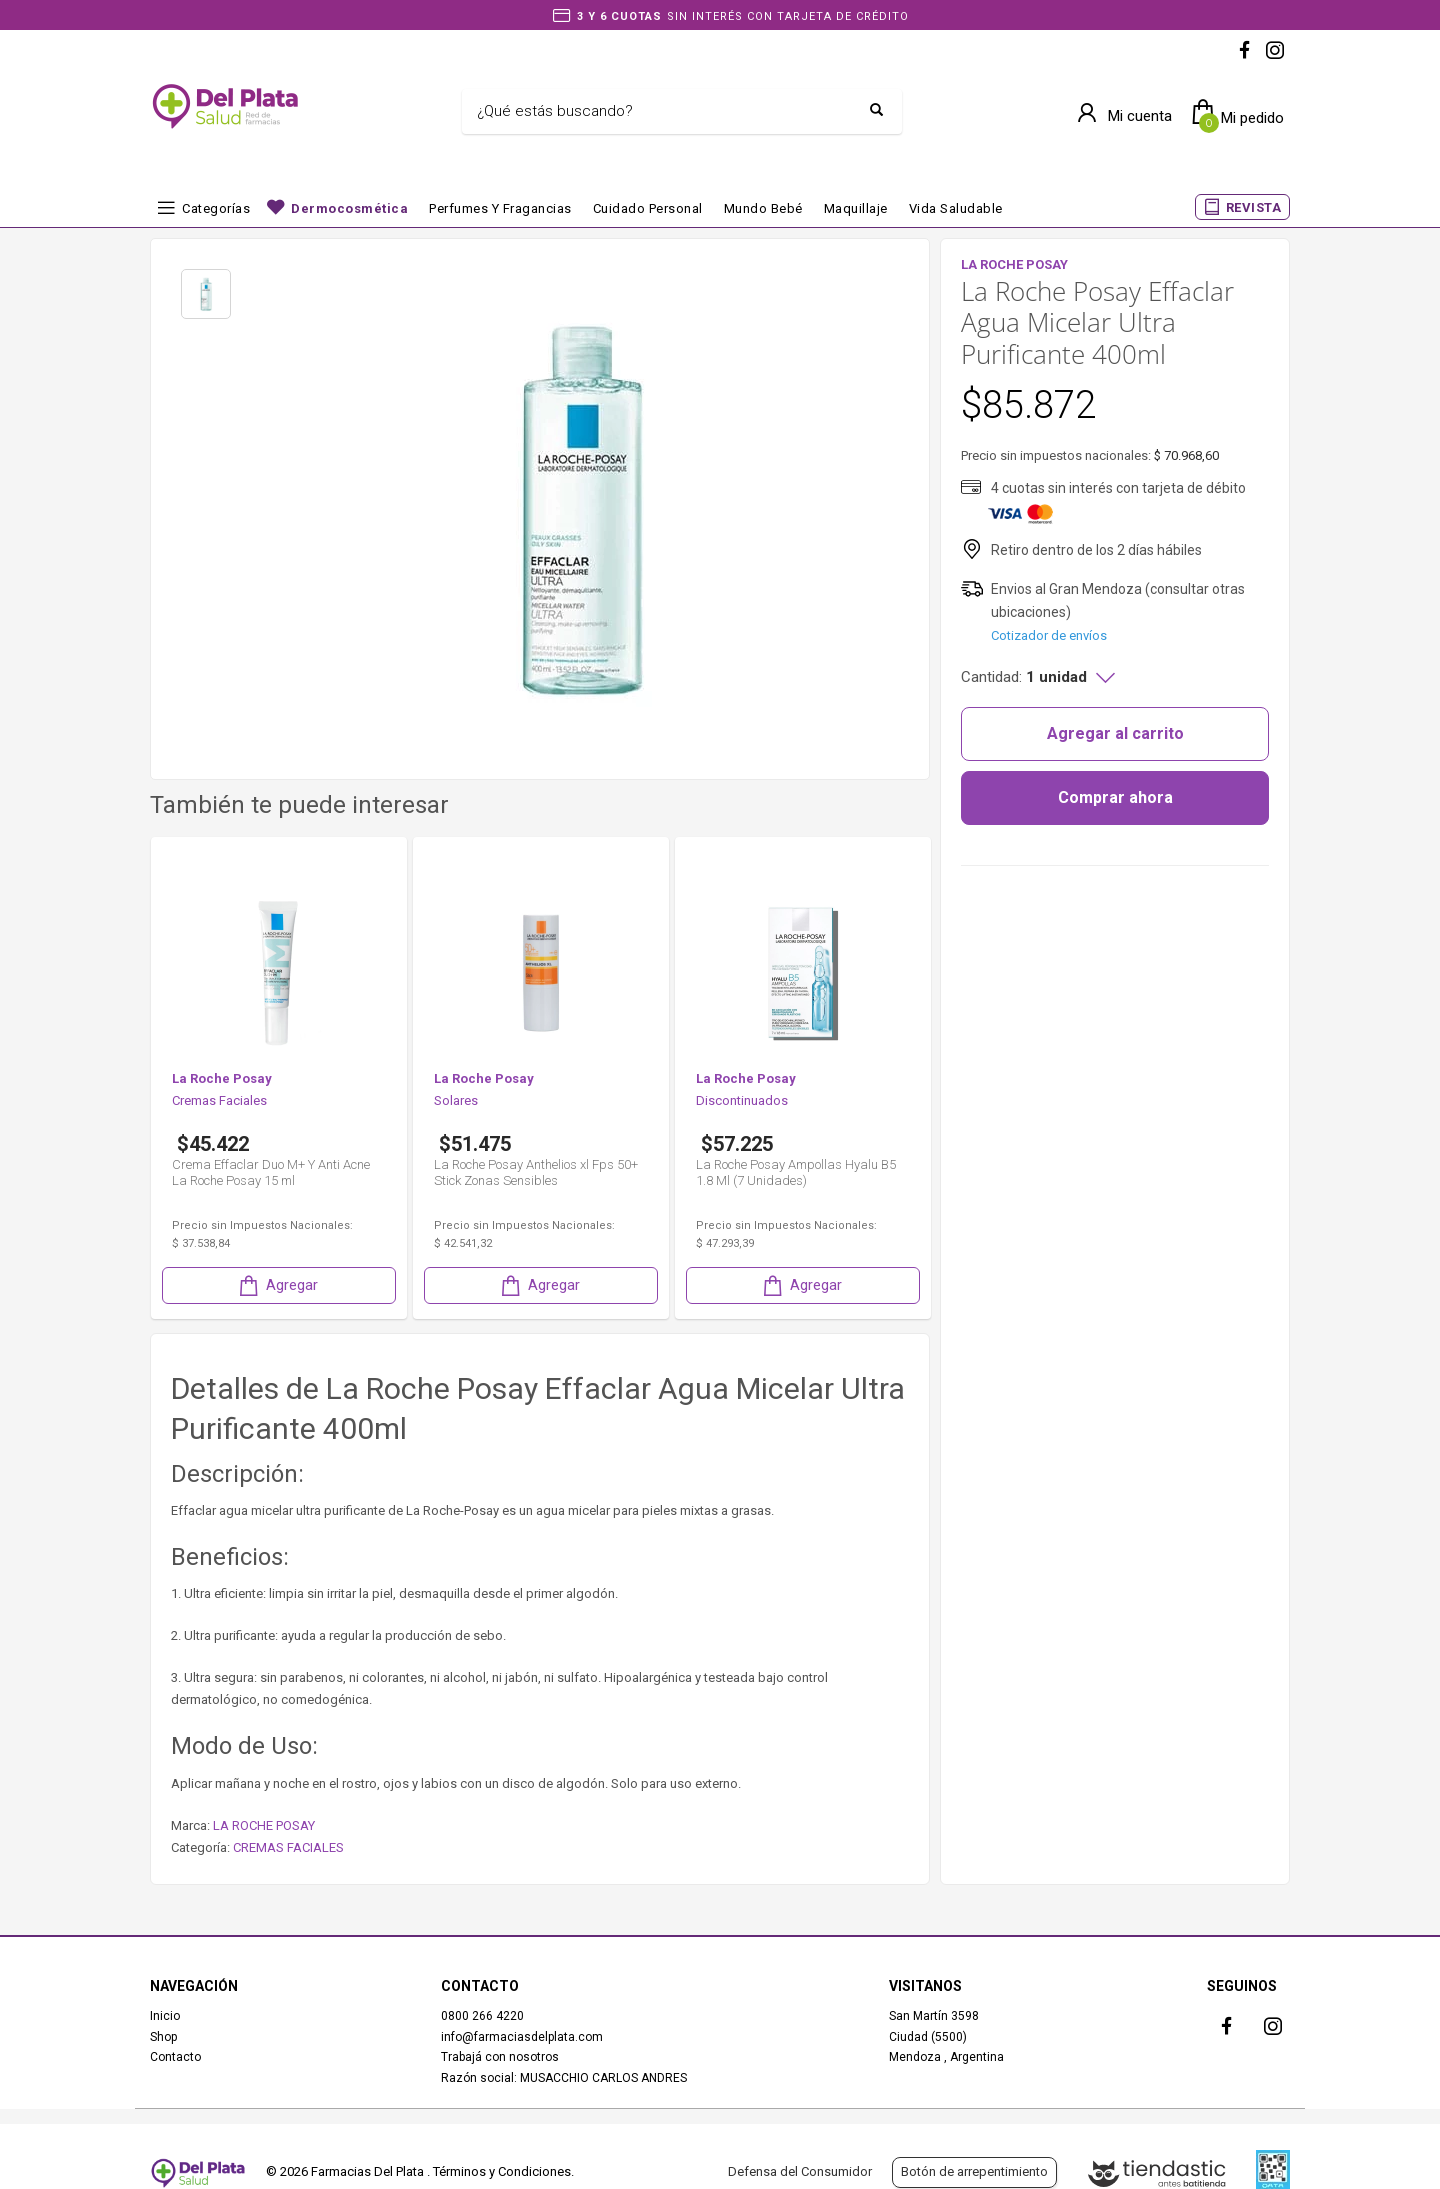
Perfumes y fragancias (500, 208)
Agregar (277, 1285)
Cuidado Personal (648, 208)
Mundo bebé (763, 208)
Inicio (165, 2016)
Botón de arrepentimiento (974, 2171)
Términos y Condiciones (502, 2171)
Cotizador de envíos (1049, 635)
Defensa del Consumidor (800, 2171)
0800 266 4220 (482, 2016)
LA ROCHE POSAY (264, 1825)
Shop (163, 2037)
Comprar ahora (1115, 797)
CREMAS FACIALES (288, 1847)
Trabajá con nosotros (500, 2057)
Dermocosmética (349, 208)
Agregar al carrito (1115, 733)
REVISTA (1254, 207)
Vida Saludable (956, 208)
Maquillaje (856, 208)
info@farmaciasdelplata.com (522, 2037)
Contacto (175, 2057)
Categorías (216, 208)
